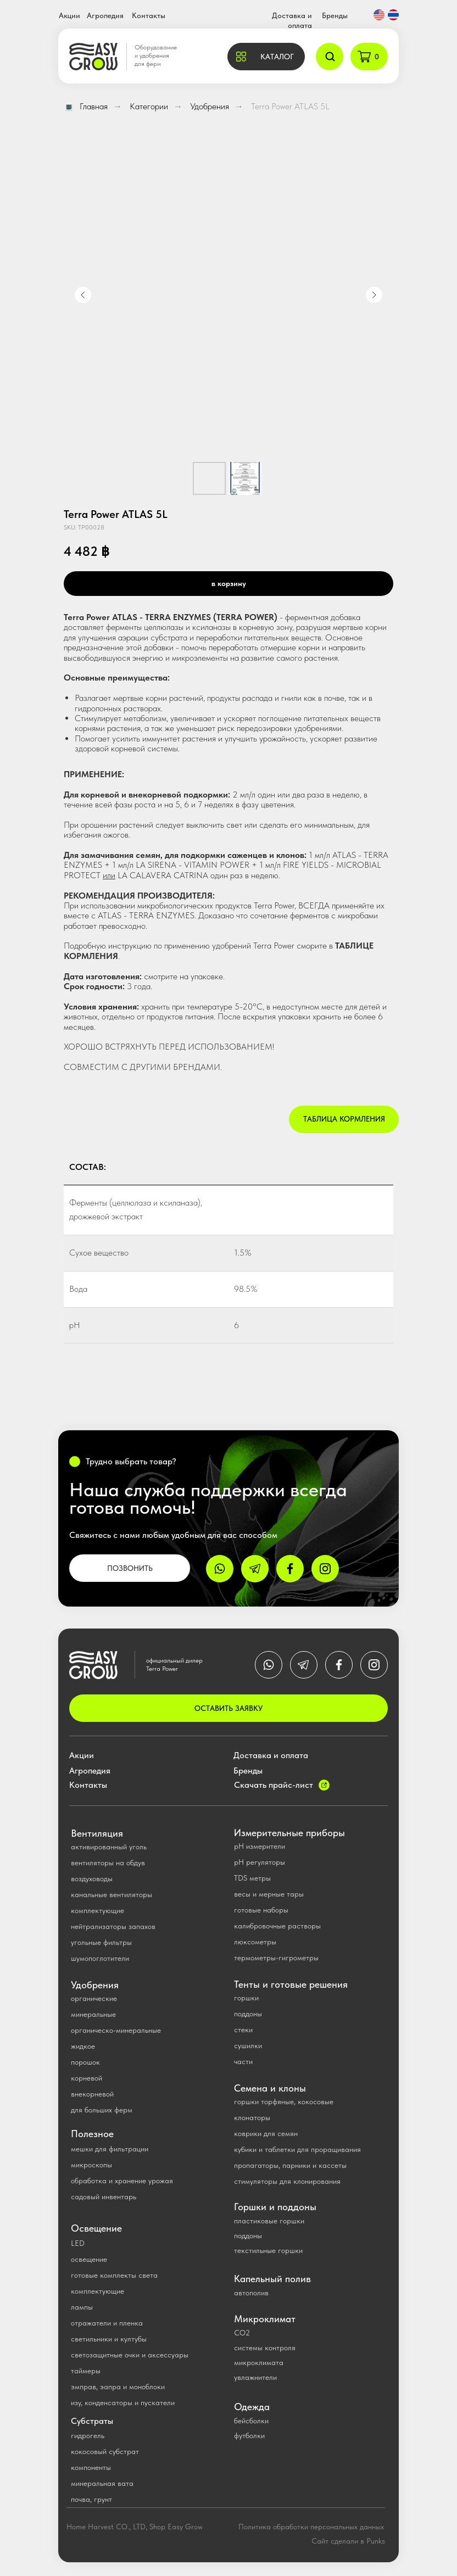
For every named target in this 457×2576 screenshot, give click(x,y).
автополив (251, 2292)
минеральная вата (102, 2483)
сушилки (248, 2045)
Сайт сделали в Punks (348, 2540)
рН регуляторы (259, 1862)
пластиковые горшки (269, 2220)
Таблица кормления (344, 1118)
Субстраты (92, 2421)
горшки (246, 1997)
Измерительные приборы (289, 1832)
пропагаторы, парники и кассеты (290, 2165)
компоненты (91, 2467)
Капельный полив (272, 2278)
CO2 (242, 2332)
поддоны (248, 2013)
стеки (243, 2029)
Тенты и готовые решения (291, 1984)
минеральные (93, 2014)
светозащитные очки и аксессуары (129, 2354)
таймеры (86, 2370)
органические (94, 1998)
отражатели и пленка (107, 2322)
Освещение (96, 2228)
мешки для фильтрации (109, 2148)
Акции (69, 15)
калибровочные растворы (277, 1925)
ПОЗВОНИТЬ (130, 1568)
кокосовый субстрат (105, 2451)
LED (78, 2243)
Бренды (335, 15)
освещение (89, 2259)
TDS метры (252, 1878)
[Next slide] (374, 295)
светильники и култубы (109, 2338)
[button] (266, 56)
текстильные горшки (268, 2250)
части (243, 2061)
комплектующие (97, 1910)
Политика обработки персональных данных (311, 2526)
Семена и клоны (270, 2088)
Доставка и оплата (270, 1755)
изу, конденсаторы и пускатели (123, 2402)
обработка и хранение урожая (122, 2180)
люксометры (255, 1941)
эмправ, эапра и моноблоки (118, 2386)
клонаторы (252, 2117)
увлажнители (255, 2377)
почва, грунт (91, 2499)
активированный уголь (109, 1846)
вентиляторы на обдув (108, 1862)
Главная (86, 106)
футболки (249, 2435)
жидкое (83, 2046)
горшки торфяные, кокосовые (283, 2101)
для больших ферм (101, 2109)
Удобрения (209, 106)
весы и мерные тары (269, 1893)
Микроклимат (265, 2318)
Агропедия (105, 15)
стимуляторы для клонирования (287, 2181)
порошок (85, 2062)
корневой (86, 2077)
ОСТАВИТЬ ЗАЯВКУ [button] (228, 1708)
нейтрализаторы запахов (113, 1926)
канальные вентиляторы (111, 1894)
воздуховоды (92, 1878)
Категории (149, 106)
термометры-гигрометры (276, 1957)
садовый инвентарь (103, 2196)
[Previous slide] (83, 295)
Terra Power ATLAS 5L (290, 106)
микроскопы (91, 2164)
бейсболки (251, 2420)
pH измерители (259, 1846)
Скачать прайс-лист (273, 1785)
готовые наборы (261, 1909)
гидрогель (87, 2435)
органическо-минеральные (116, 2030)
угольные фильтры (101, 1942)
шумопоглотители (100, 1958)
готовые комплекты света (114, 2275)
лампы (82, 2306)
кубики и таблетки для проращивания (297, 2149)
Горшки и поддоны (275, 2206)
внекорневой (92, 2093)
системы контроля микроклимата (265, 2355)
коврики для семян (266, 2133)
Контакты (148, 15)
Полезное (92, 2133)
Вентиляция (97, 1833)
